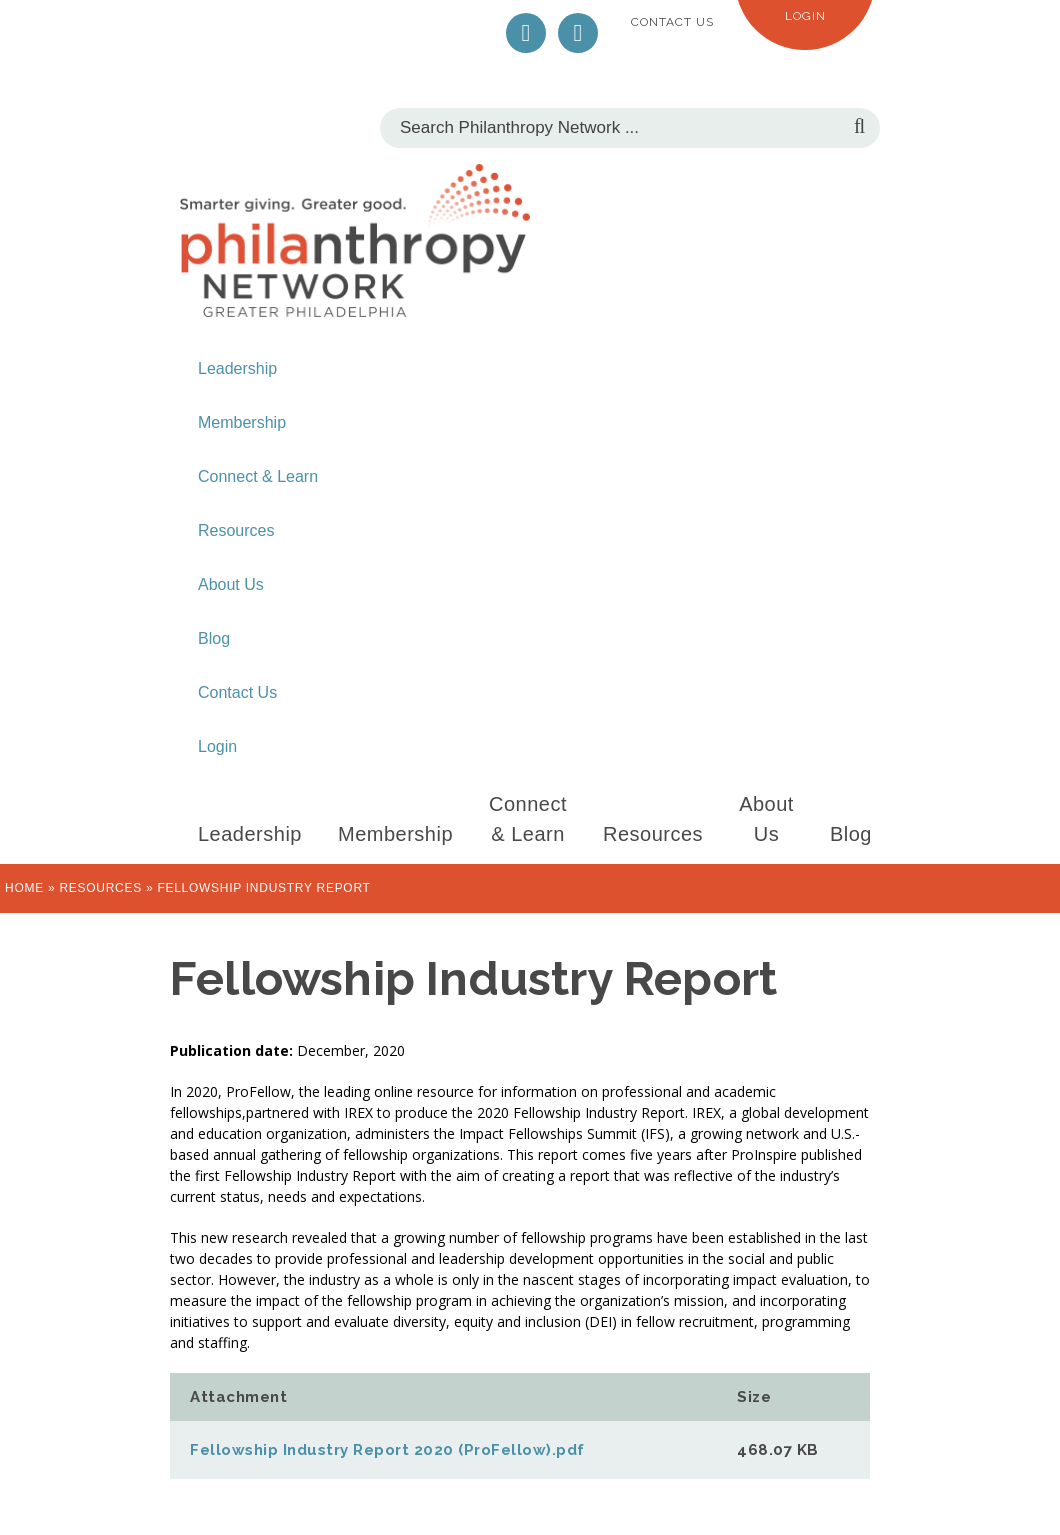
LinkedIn (578, 33)
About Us (231, 584)
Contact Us (672, 22)
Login (805, 16)
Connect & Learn (258, 476)
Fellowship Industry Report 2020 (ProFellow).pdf (387, 1450)
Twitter (526, 33)
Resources (236, 530)
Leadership (237, 368)
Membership (242, 422)
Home (24, 888)
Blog (214, 638)
